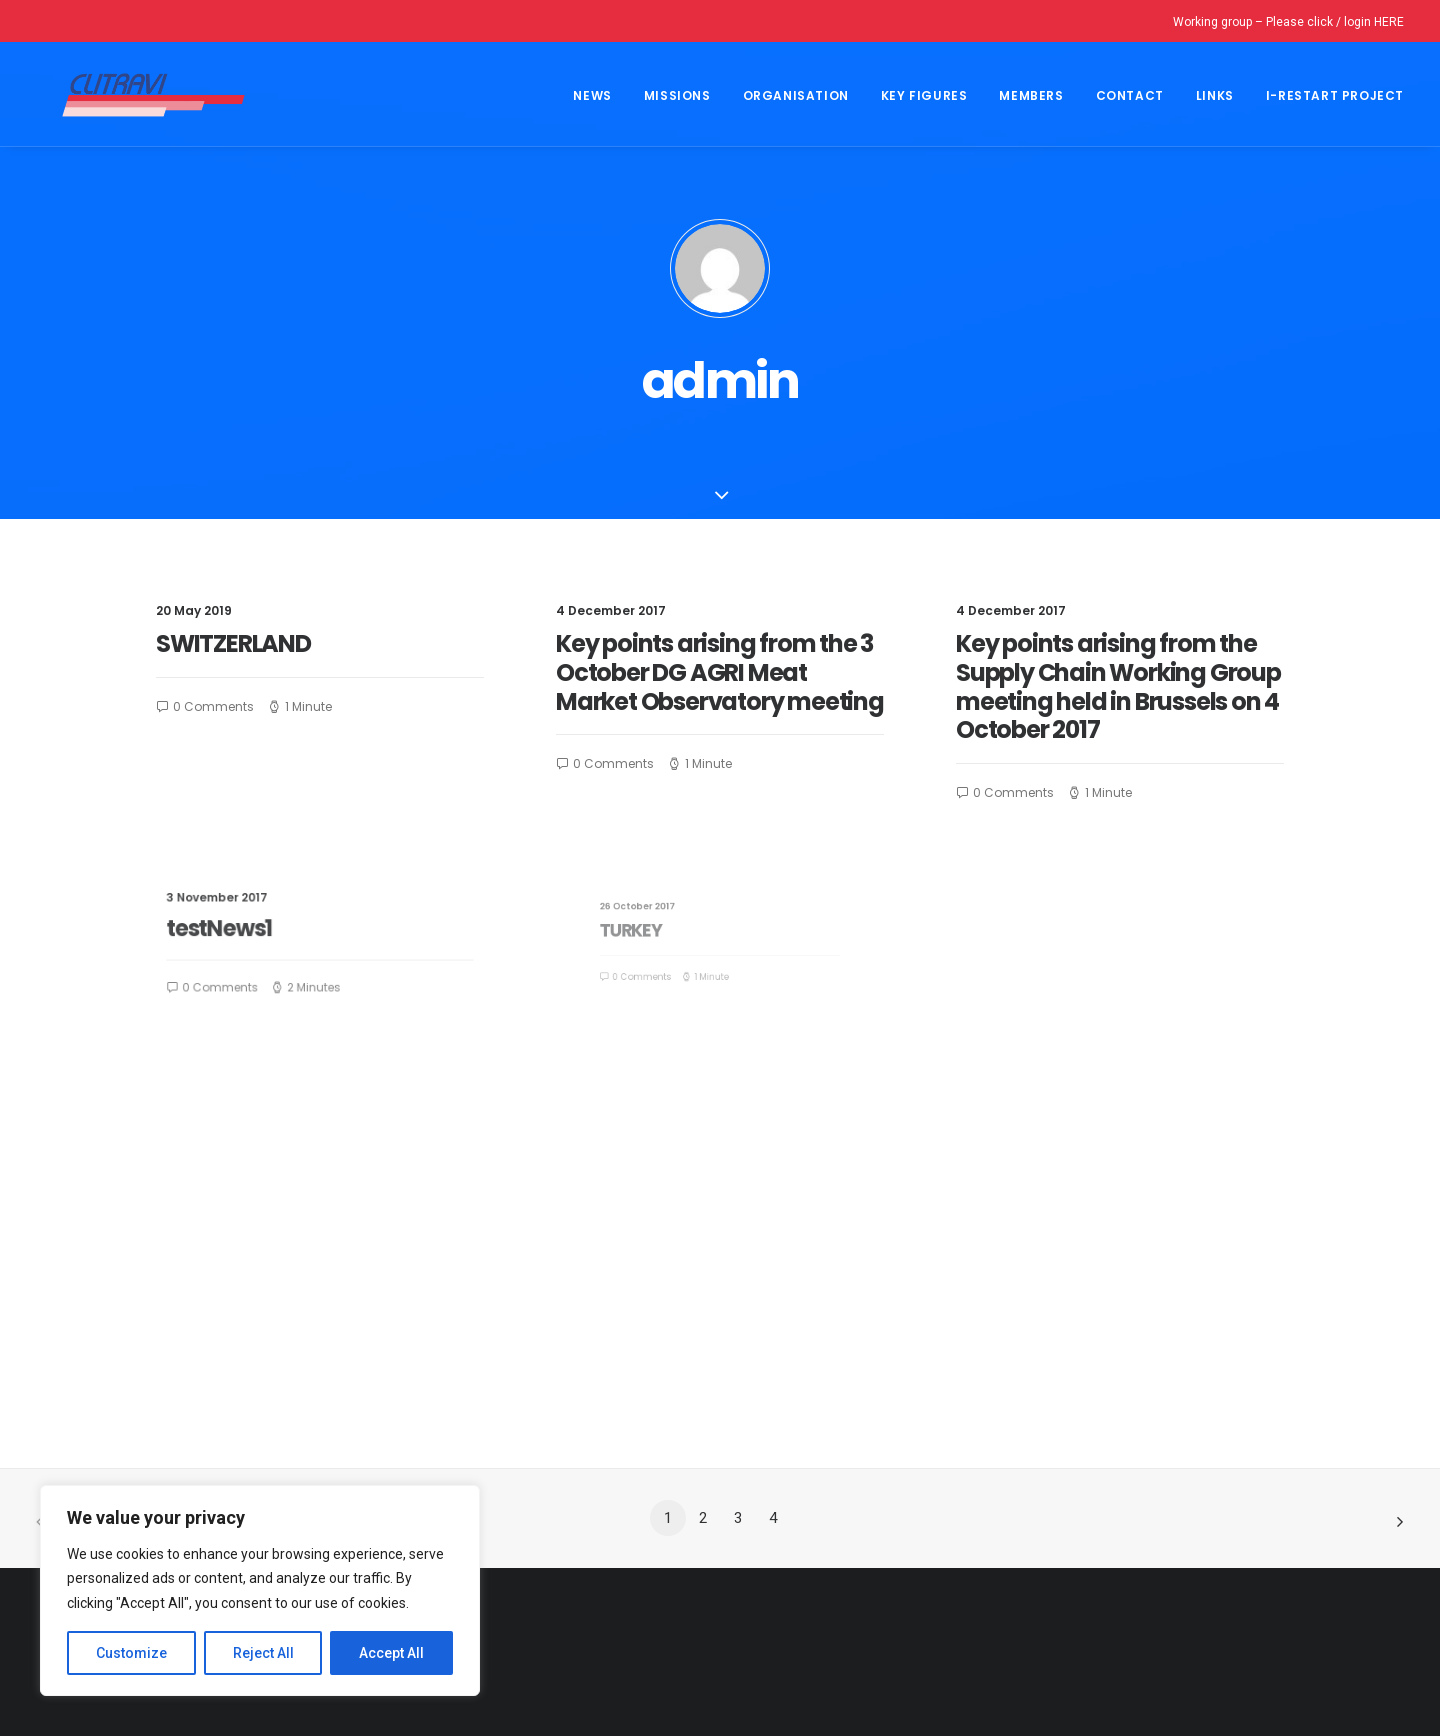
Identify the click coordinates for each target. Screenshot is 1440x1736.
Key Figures (924, 95)
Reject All (263, 1653)
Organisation (796, 95)
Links (1215, 95)
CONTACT (1130, 95)
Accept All (391, 1653)
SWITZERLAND (233, 643)
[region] (260, 1591)
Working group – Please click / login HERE (1288, 22)
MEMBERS (1031, 95)
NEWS (592, 95)
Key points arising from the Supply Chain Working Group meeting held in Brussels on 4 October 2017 (1118, 686)
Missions (677, 95)
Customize (131, 1653)
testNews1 (251, 931)
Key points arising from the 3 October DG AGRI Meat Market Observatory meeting (720, 672)
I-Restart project (1335, 95)
